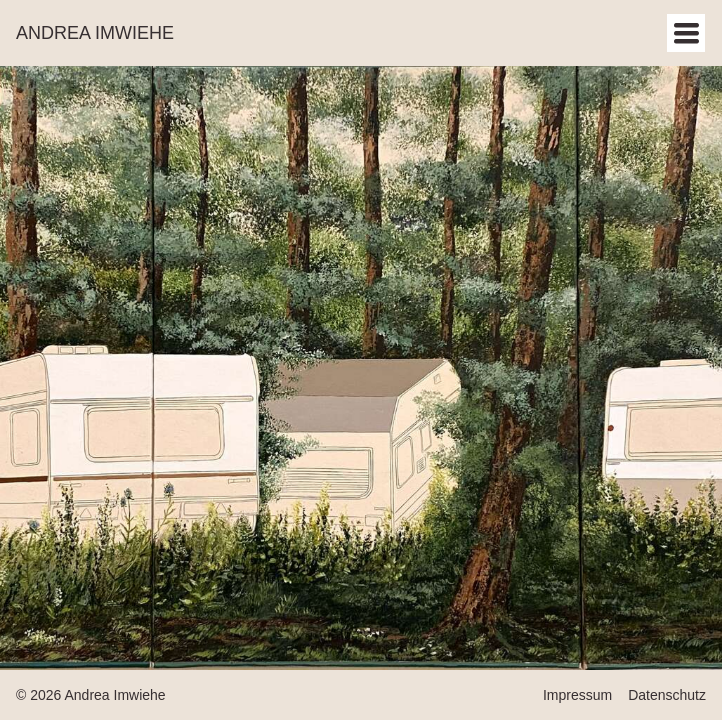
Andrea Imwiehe (95, 33)
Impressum (577, 695)
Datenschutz (667, 695)
